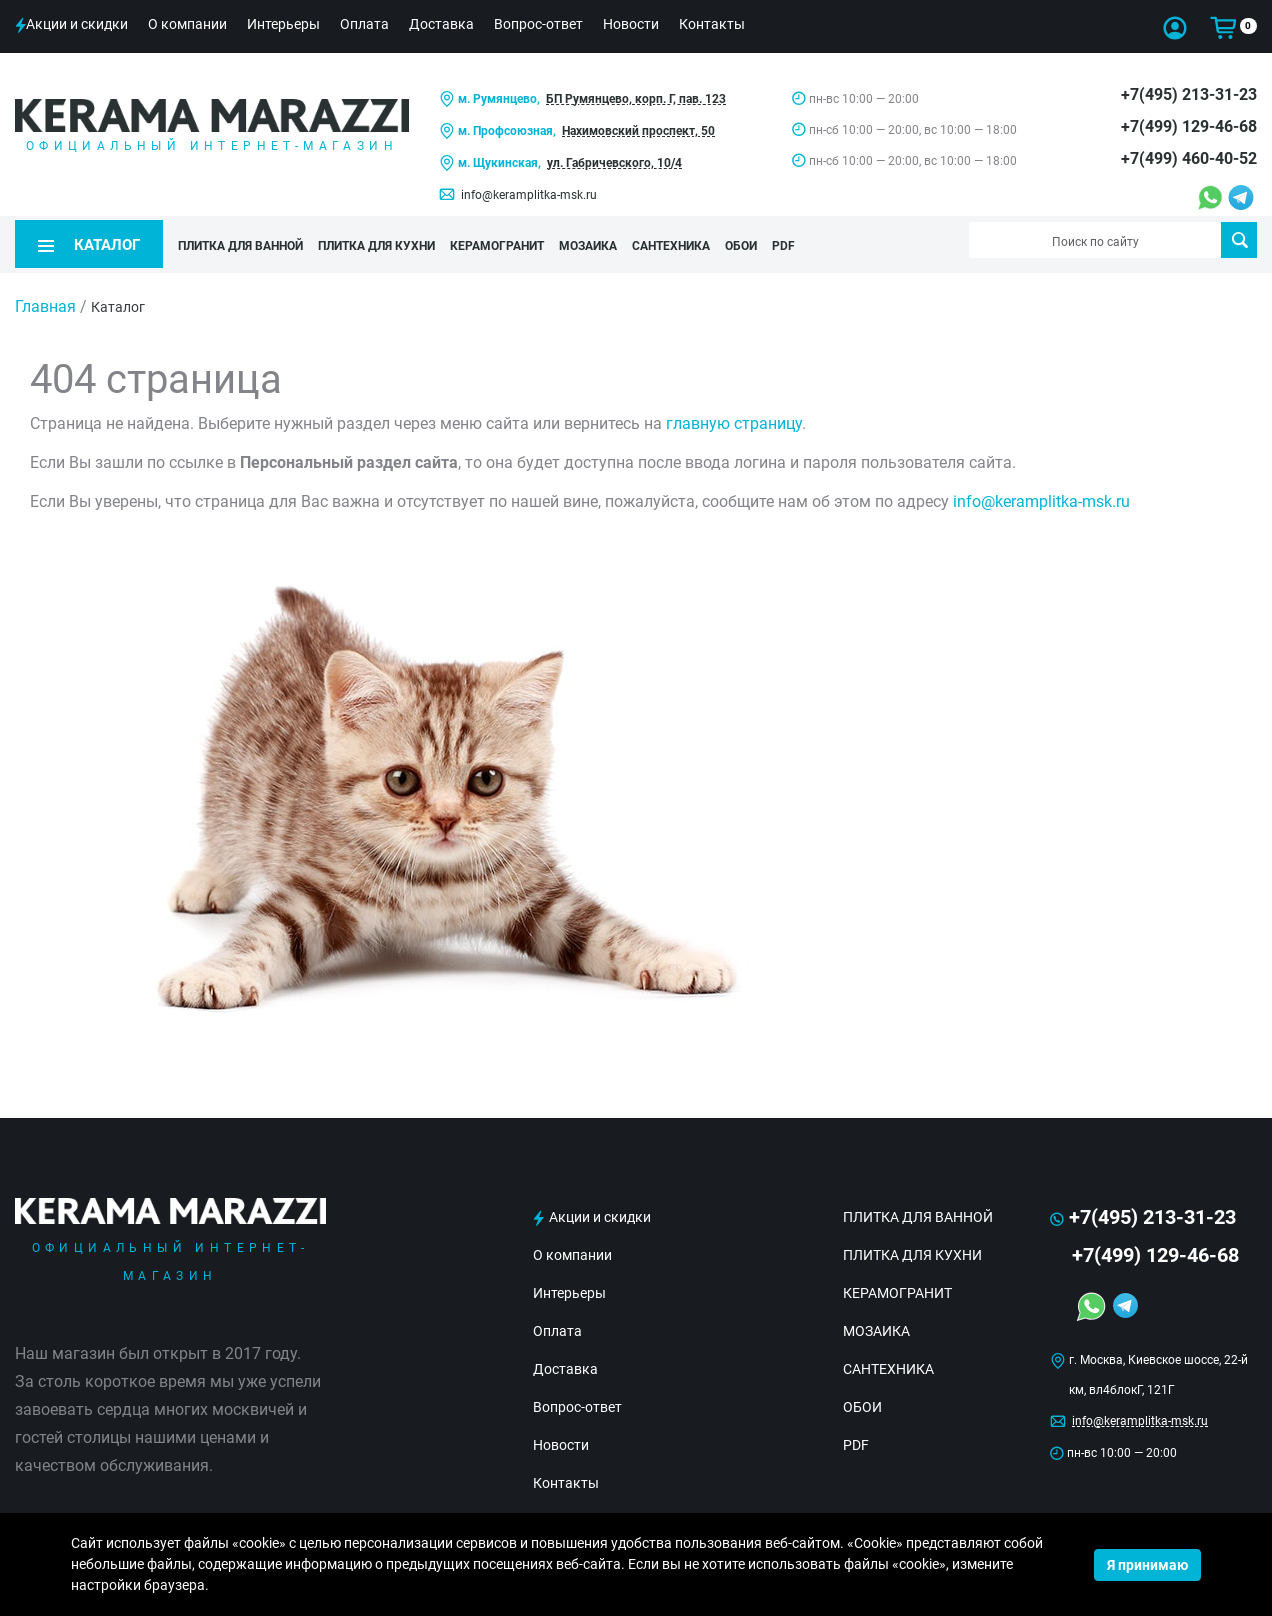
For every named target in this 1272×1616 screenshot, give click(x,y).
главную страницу (734, 415)
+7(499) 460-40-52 (1189, 158)
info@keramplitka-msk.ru (529, 195)
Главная (45, 298)
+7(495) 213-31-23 (1189, 94)
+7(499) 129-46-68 (1189, 126)
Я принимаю (1147, 1565)
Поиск (1239, 240)
